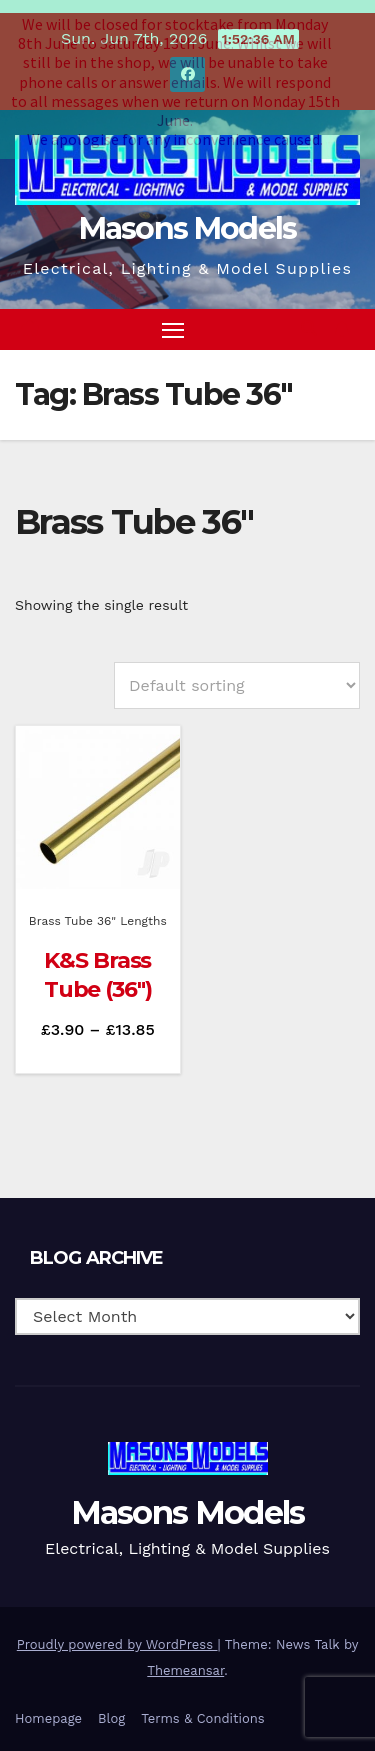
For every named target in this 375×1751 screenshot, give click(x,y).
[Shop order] (237, 674)
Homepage (48, 1708)
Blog (111, 1708)
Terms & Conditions (202, 1708)
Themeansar (185, 1660)
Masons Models (188, 218)
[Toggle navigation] (173, 319)
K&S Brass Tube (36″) (98, 965)
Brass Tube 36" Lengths (98, 911)
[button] (309, 318)
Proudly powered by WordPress (117, 1634)
